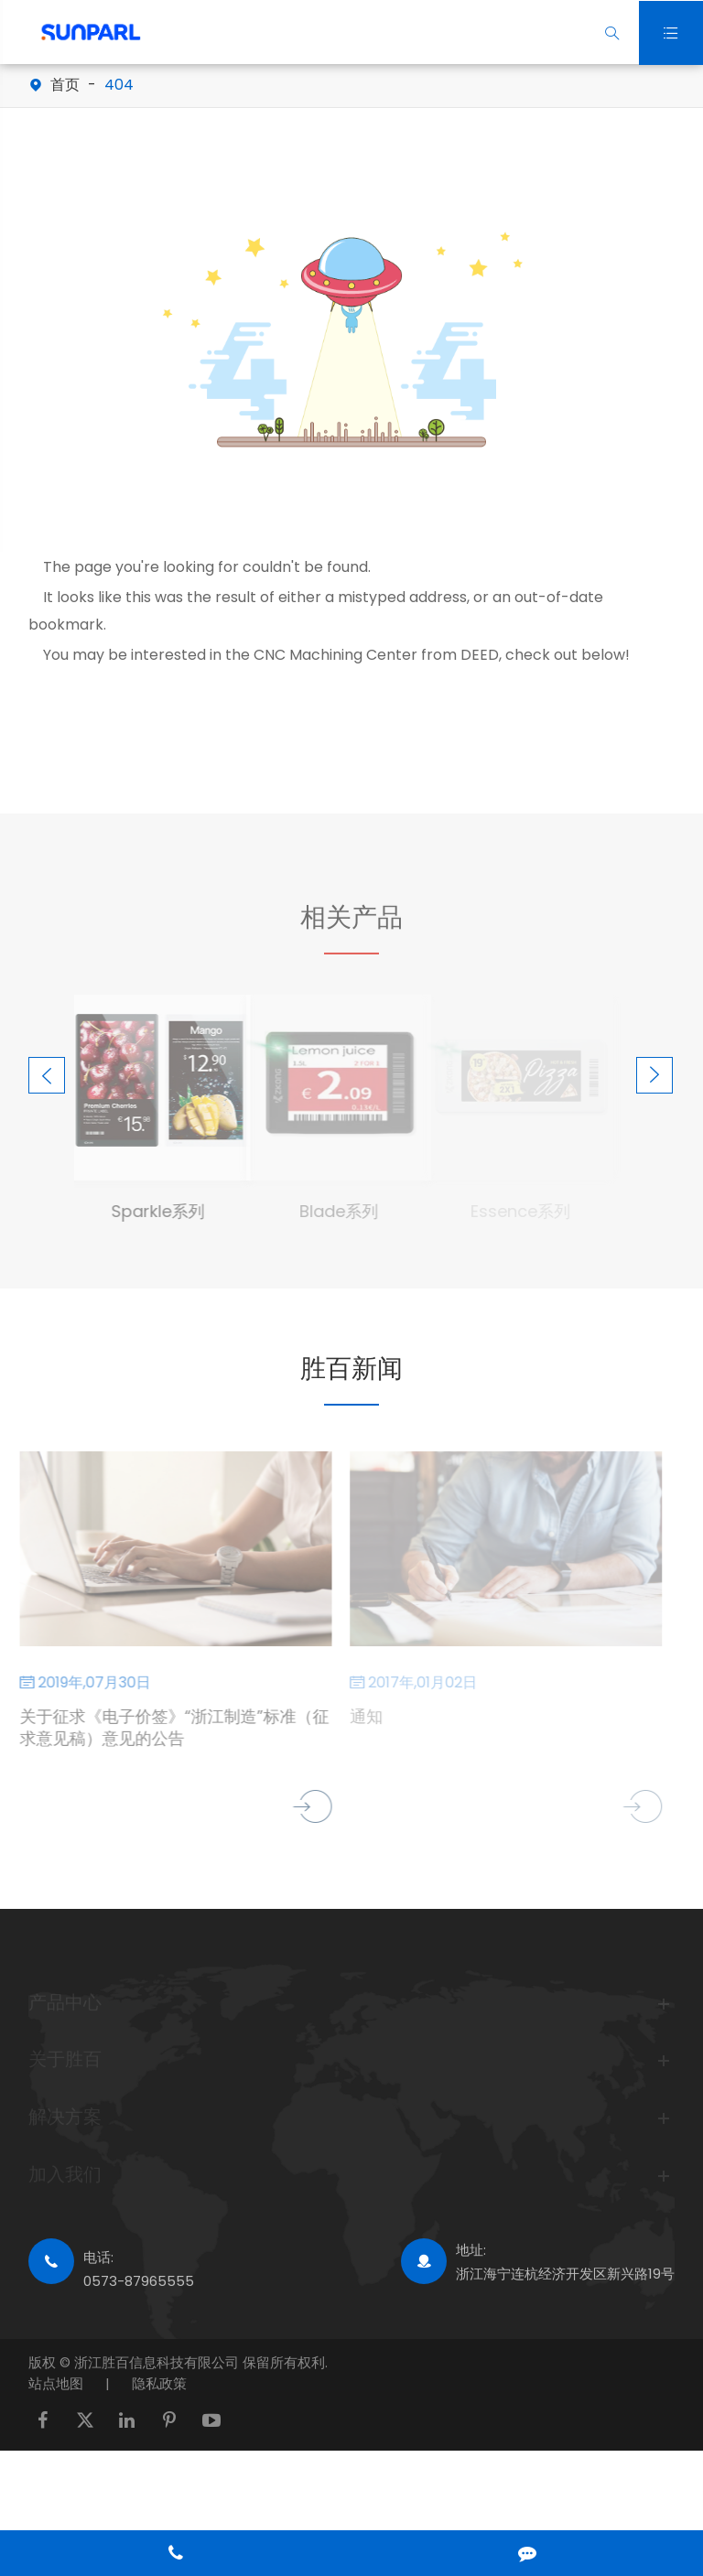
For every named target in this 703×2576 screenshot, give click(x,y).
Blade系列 (334, 1211)
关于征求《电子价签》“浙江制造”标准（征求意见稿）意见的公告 (168, 1728)
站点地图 (55, 2383)
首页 (65, 84)
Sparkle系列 (152, 1211)
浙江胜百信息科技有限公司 (158, 2362)
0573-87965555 (138, 2280)
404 (119, 84)
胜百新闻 (351, 1368)
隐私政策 (159, 2383)
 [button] (47, 1075)
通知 (361, 1717)
